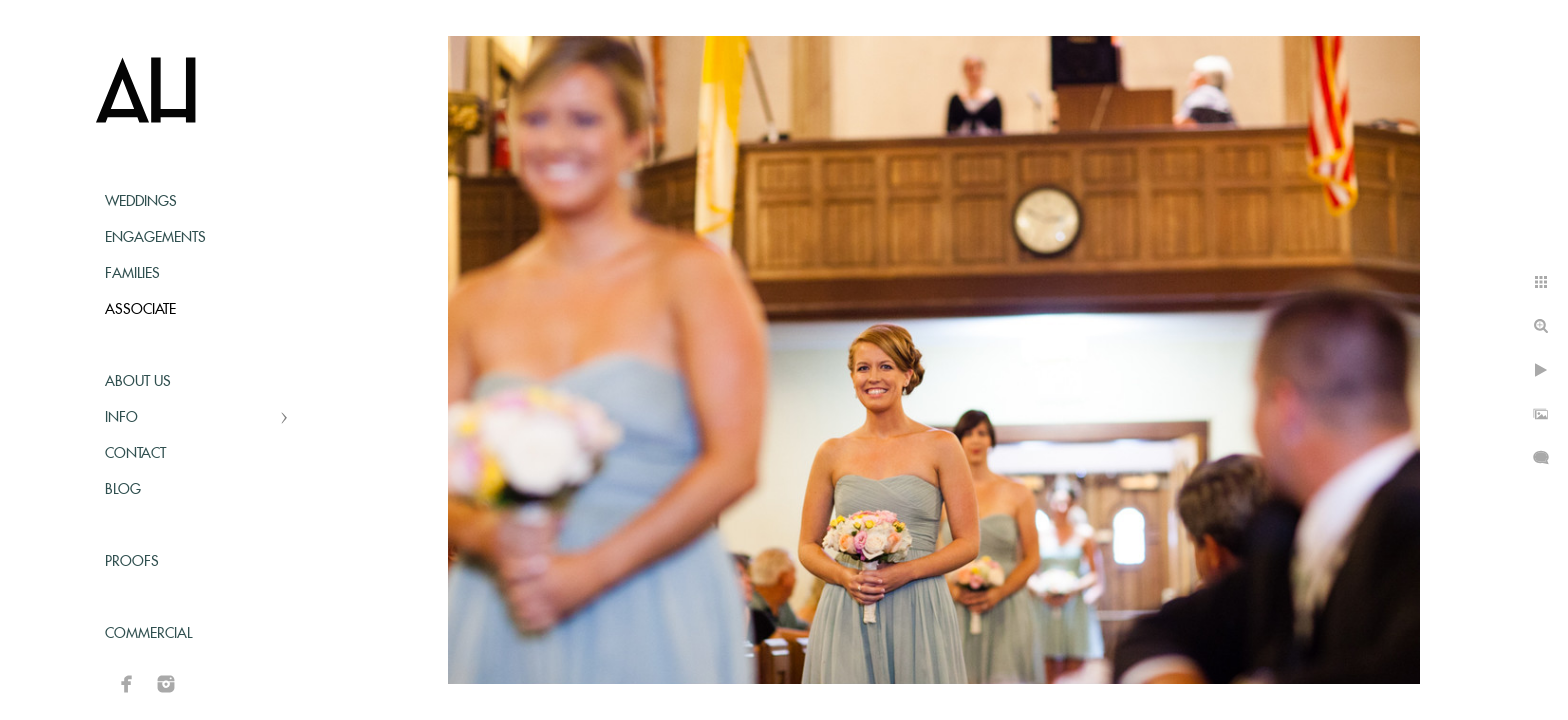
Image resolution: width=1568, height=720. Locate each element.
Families (132, 274)
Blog (123, 490)
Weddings (141, 202)
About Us (138, 382)
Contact (135, 454)
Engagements (155, 238)
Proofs (132, 562)
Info (121, 418)
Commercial (148, 634)
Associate (140, 310)
